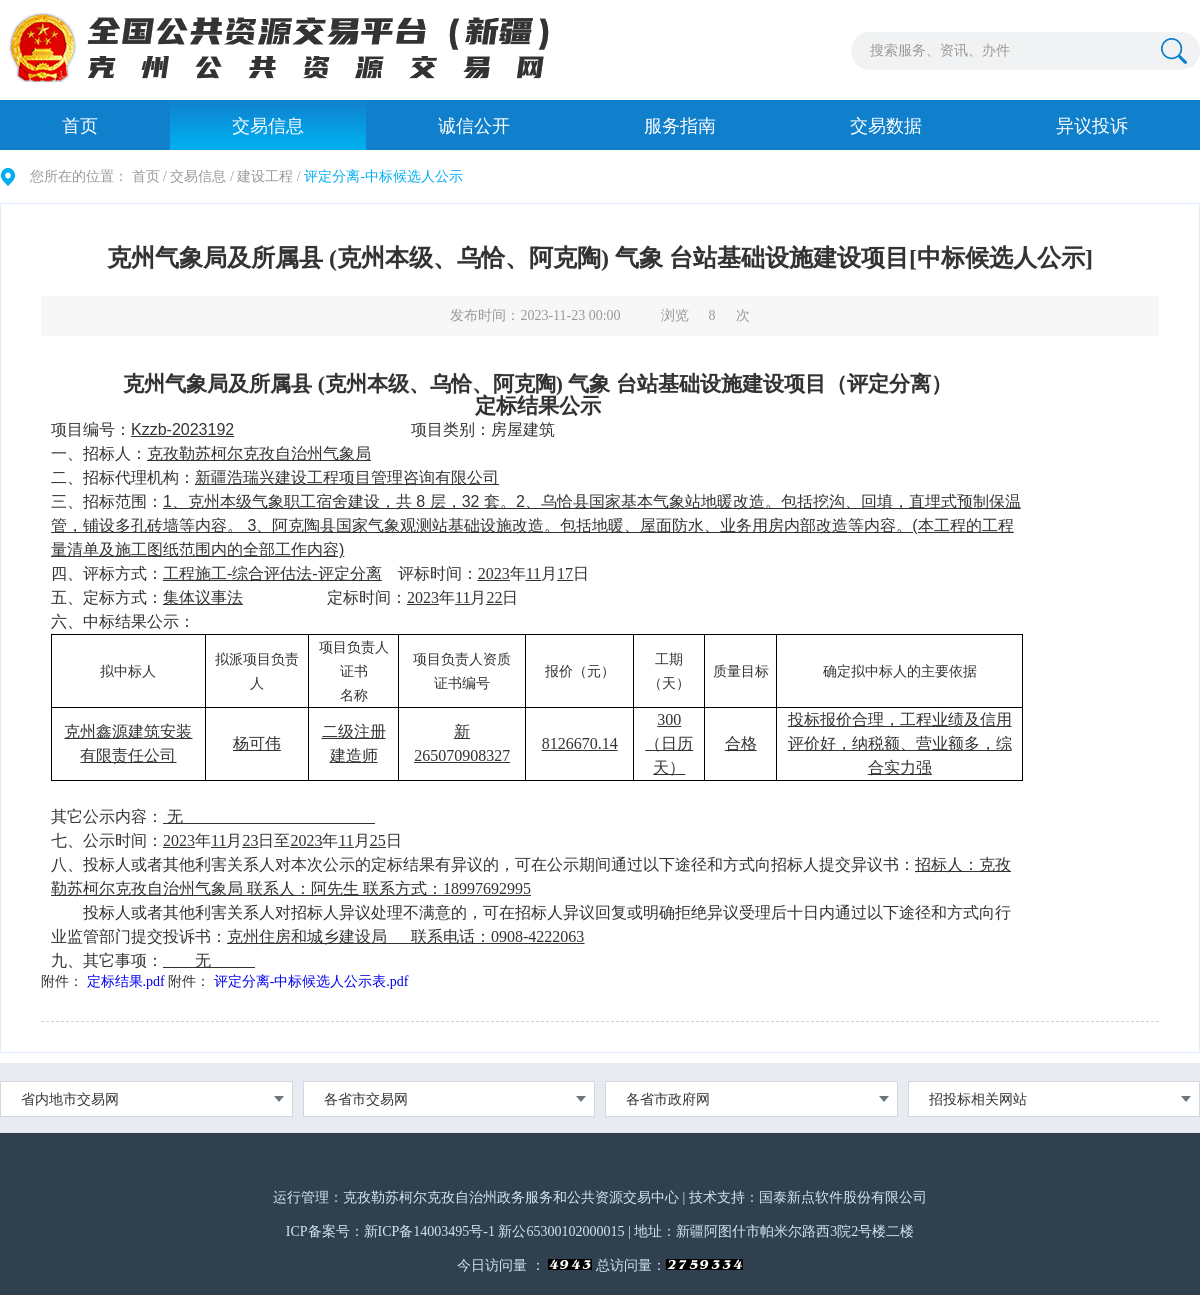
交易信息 (268, 126)
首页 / (149, 176)
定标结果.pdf (126, 981)
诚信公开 (474, 126)
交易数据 (886, 126)
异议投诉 (1092, 126)
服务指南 (680, 126)
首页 (80, 126)
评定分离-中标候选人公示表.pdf (311, 981)
